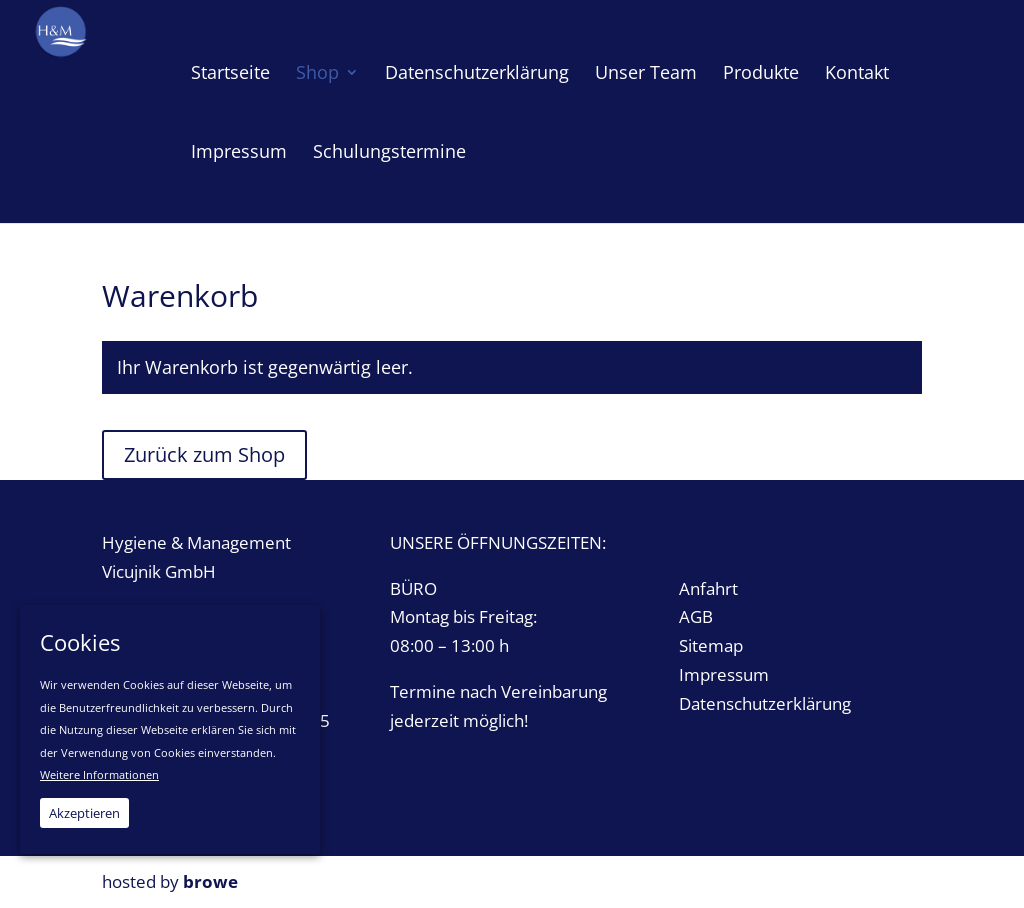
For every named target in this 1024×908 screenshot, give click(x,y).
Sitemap (711, 645)
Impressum (724, 674)
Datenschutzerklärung (765, 703)
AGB (696, 616)
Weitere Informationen (99, 774)
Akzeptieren (84, 813)
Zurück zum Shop (204, 454)
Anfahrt (708, 588)
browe (210, 881)
